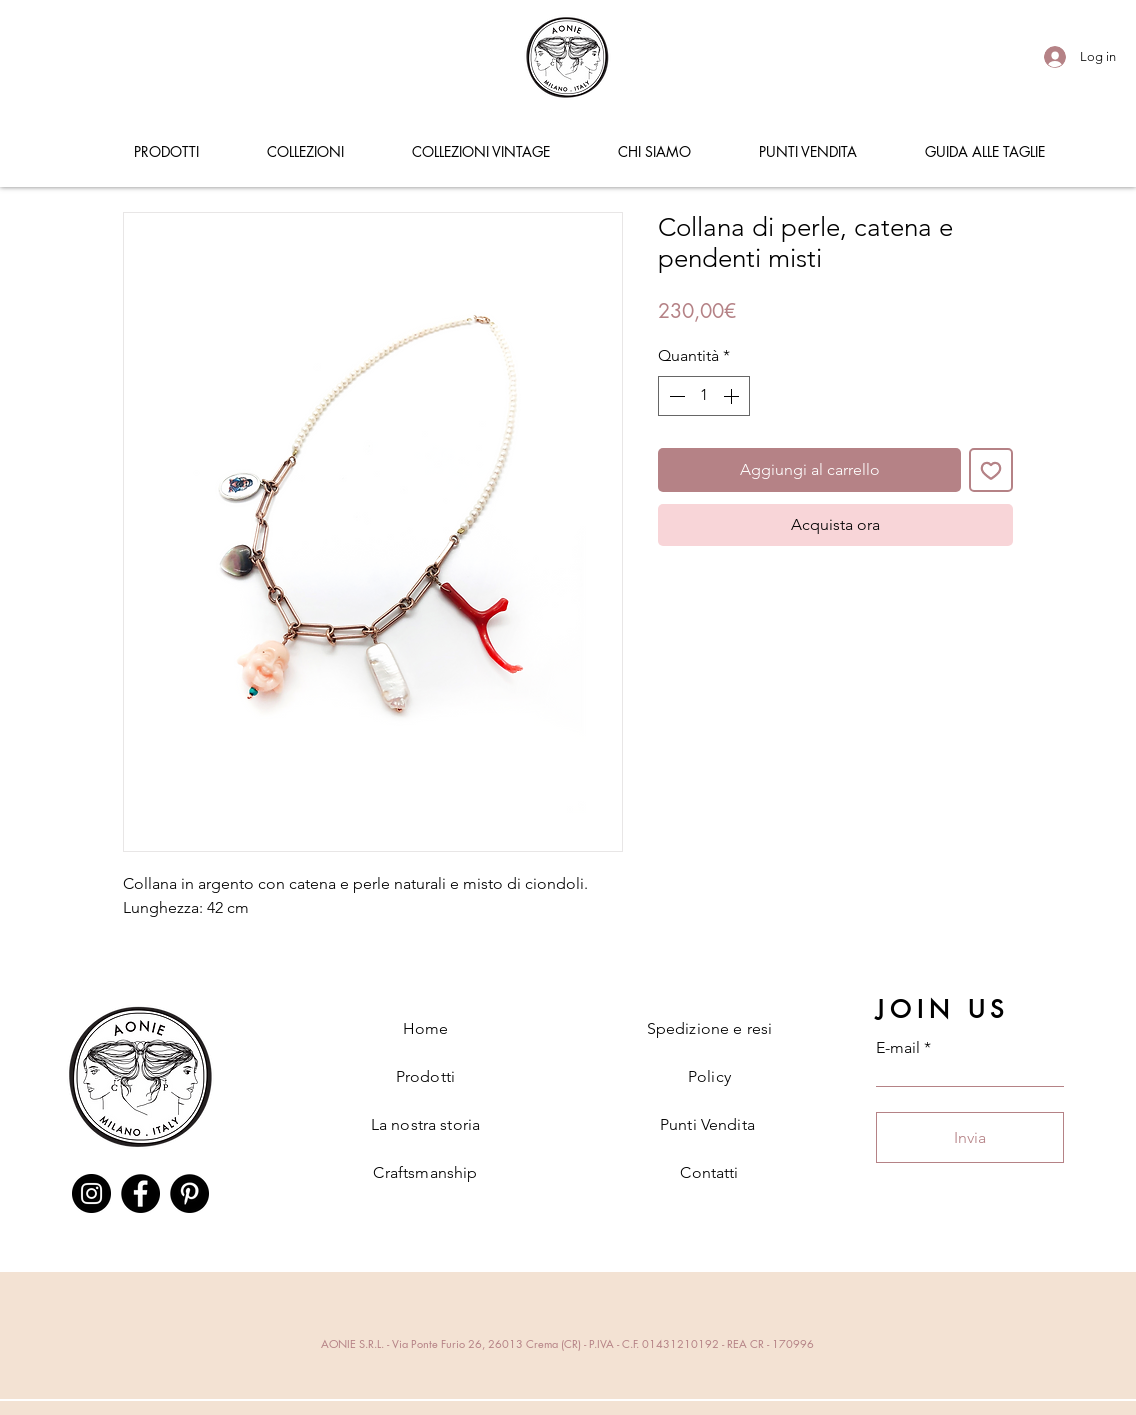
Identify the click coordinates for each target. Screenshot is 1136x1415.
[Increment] (733, 396)
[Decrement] (675, 396)
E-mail (898, 1048)
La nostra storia (426, 1124)
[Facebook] (140, 1193)
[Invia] (970, 1137)
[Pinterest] (189, 1193)
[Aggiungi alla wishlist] (991, 470)
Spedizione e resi (710, 1028)
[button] (166, 152)
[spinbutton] (704, 396)
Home (426, 1028)
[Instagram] (91, 1193)
